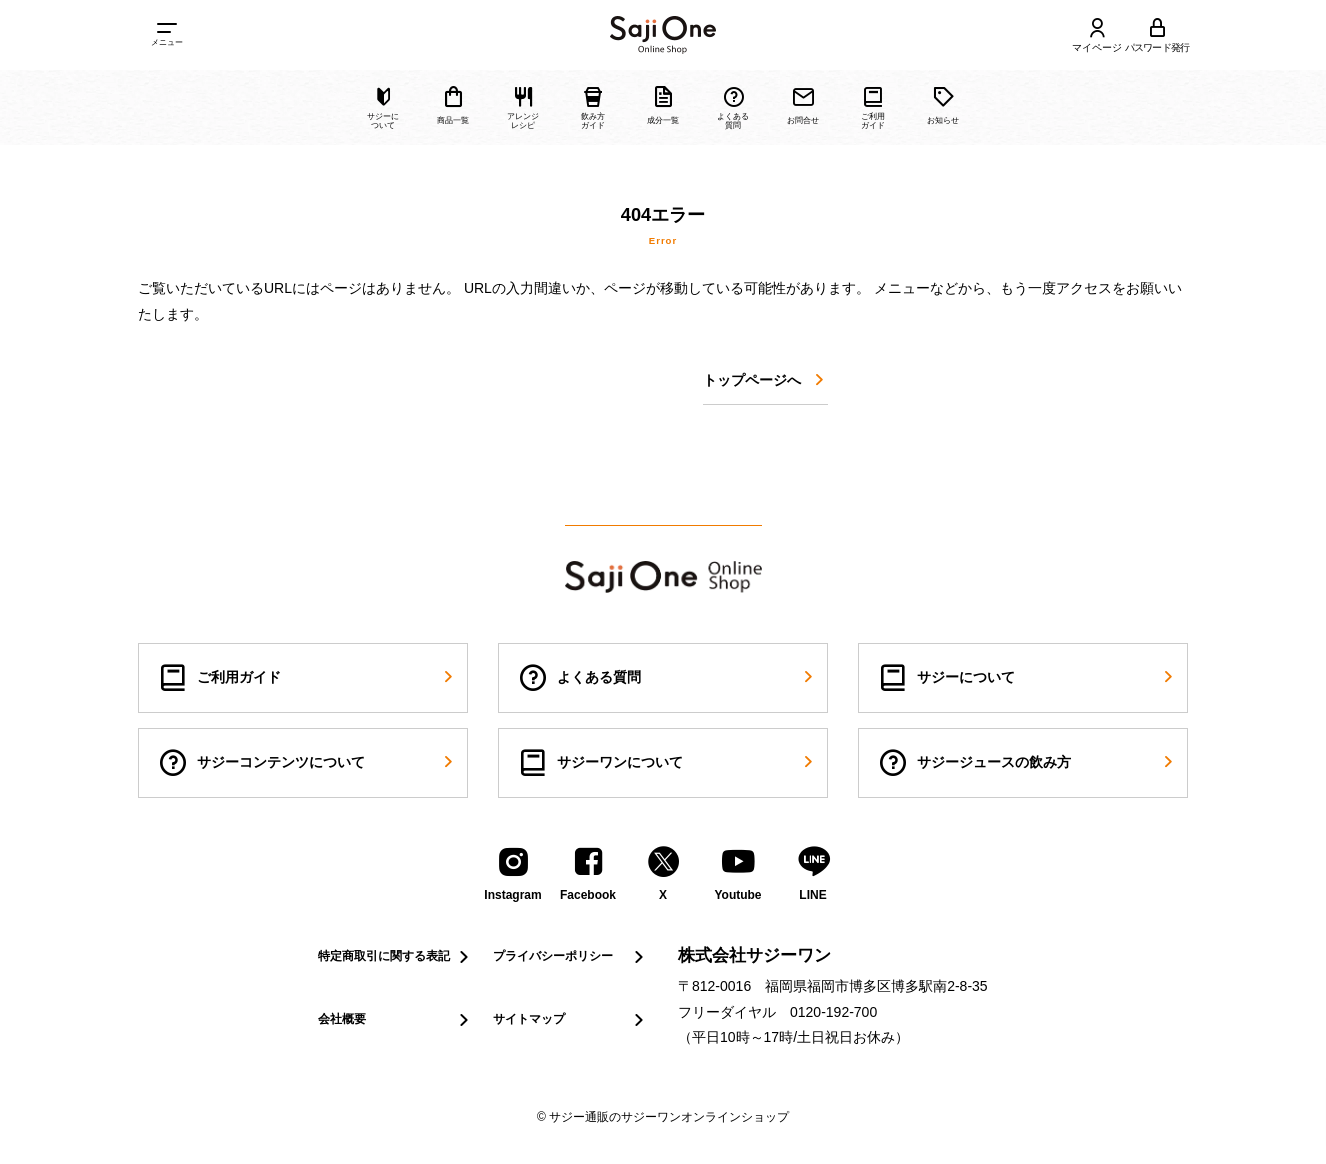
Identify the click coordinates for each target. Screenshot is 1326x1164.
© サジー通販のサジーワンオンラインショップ (663, 1117)
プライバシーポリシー (570, 957)
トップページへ (765, 380)
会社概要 (395, 1020)
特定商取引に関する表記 (395, 957)
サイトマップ (570, 1020)
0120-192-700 (833, 1012)
